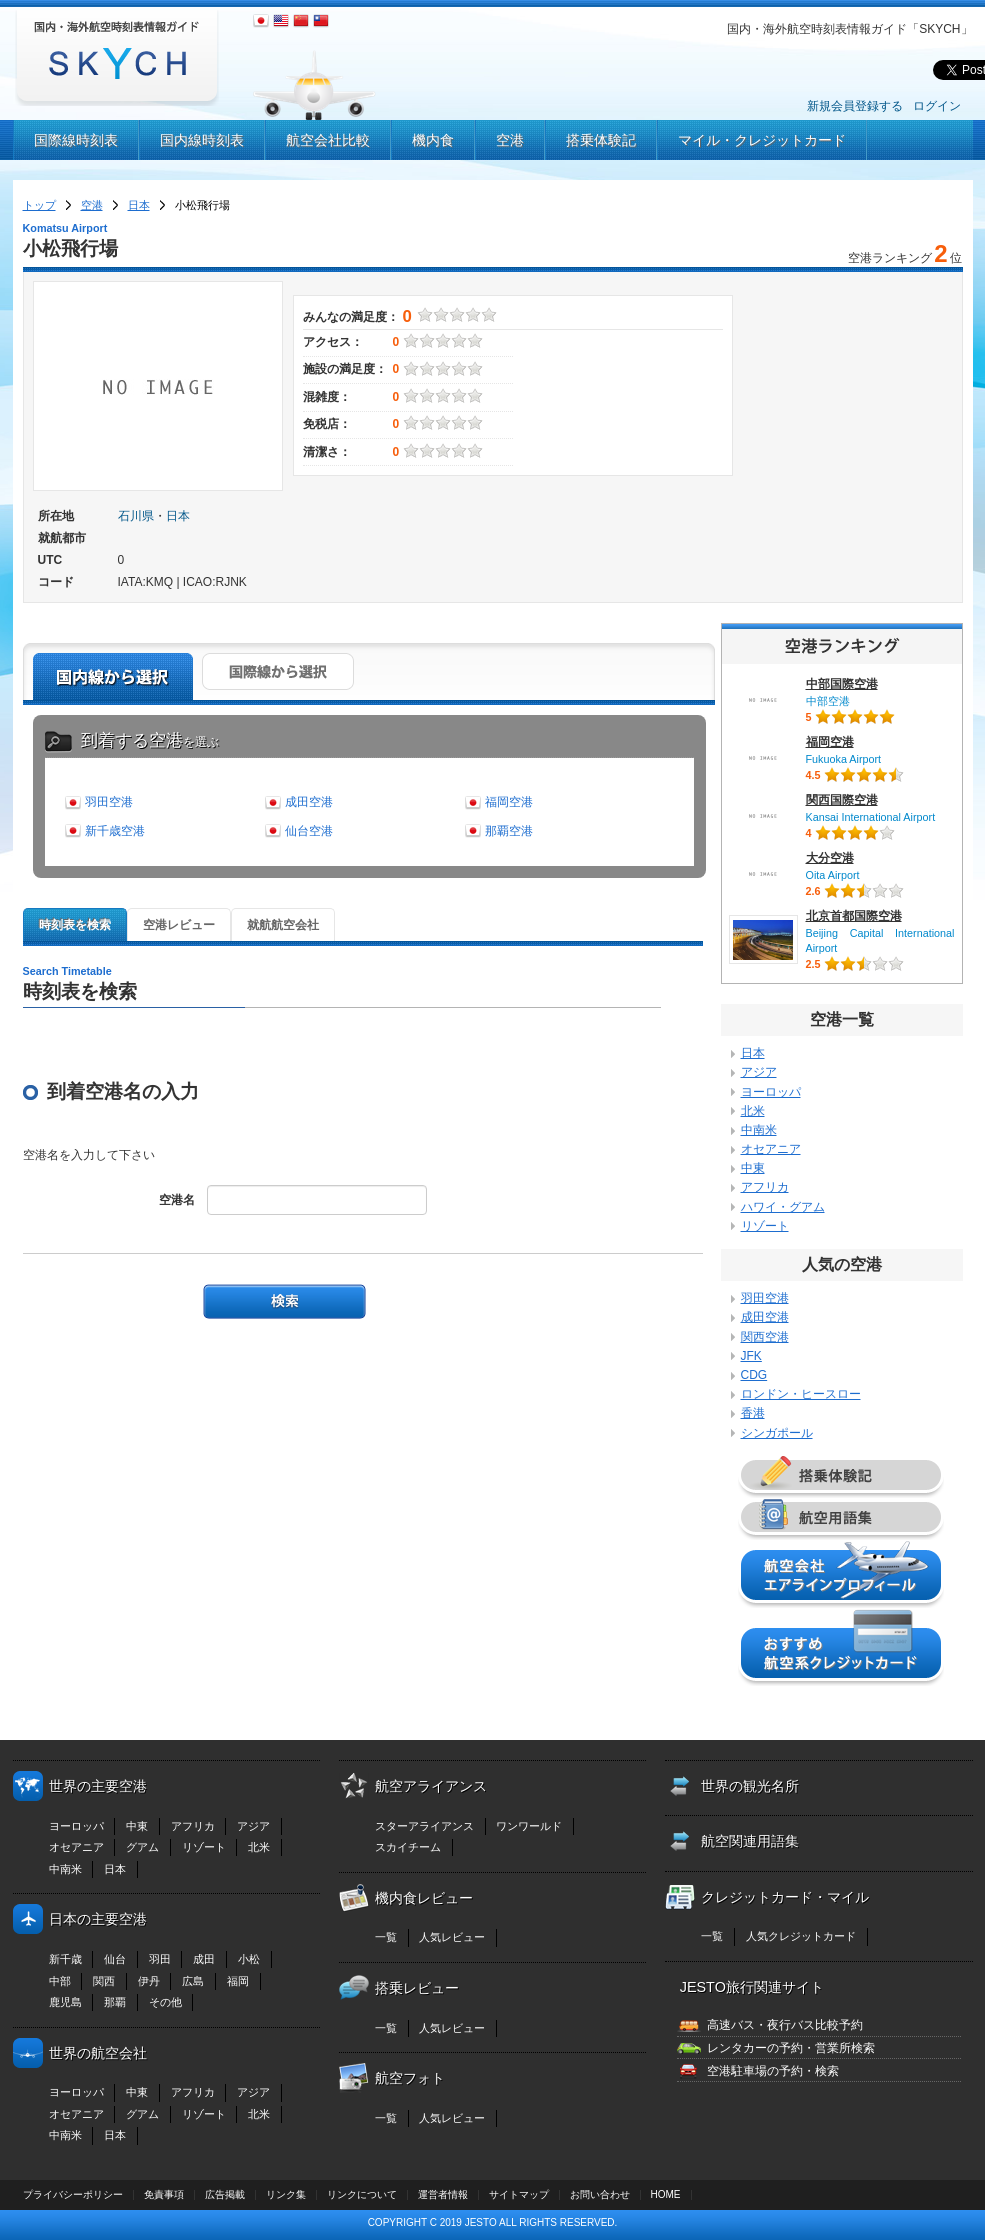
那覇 (115, 2002)
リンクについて (362, 2194)
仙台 (115, 1959)
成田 (204, 1959)
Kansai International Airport (871, 817)
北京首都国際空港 (854, 916)
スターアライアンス (424, 1826)
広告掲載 (225, 2194)
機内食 (433, 140)
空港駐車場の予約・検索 (773, 2071)
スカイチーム (408, 1847)
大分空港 (830, 858)
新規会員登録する (855, 106)
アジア (759, 1072)
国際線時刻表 (76, 140)
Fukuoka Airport (844, 759)
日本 (139, 205)
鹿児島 (65, 2002)
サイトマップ (519, 2194)
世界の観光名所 (750, 1786)
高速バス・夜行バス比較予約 (785, 2025)
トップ (39, 205)
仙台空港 (309, 831)
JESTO (481, 2222)
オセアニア (771, 1149)
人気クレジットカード (801, 1936)
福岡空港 (509, 802)
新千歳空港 (115, 831)
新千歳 (65, 1959)
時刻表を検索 (75, 925)
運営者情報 (443, 2194)
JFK (751, 1356)
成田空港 (309, 802)
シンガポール (777, 1433)
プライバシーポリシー (73, 2194)
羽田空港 (109, 802)
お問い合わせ (600, 2194)
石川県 (136, 516)
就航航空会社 (283, 925)
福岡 (238, 1981)
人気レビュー (452, 1937)
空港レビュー (179, 925)
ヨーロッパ (771, 1092)
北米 (753, 1111)
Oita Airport (833, 875)
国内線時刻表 (202, 140)
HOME (666, 2194)
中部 (60, 1981)
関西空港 (765, 1337)
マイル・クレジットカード (762, 140)
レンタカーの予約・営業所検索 (791, 2048)
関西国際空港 (842, 800)
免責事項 (164, 2194)
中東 (753, 1168)
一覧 (386, 1937)
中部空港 (828, 701)
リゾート (765, 1226)
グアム (142, 1847)
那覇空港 (509, 831)
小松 (249, 1959)
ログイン (937, 106)
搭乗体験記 (601, 140)
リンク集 (286, 2194)
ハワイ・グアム (783, 1207)
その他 (165, 2002)
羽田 (160, 1959)
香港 (753, 1413)
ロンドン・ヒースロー (801, 1394)
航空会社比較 (328, 140)
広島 (193, 1981)
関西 (104, 1981)
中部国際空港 (842, 684)
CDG (754, 1375)
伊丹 (149, 1981)
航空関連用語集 (750, 1841)
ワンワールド (529, 1826)
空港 (510, 140)
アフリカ (765, 1187)
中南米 (759, 1130)
